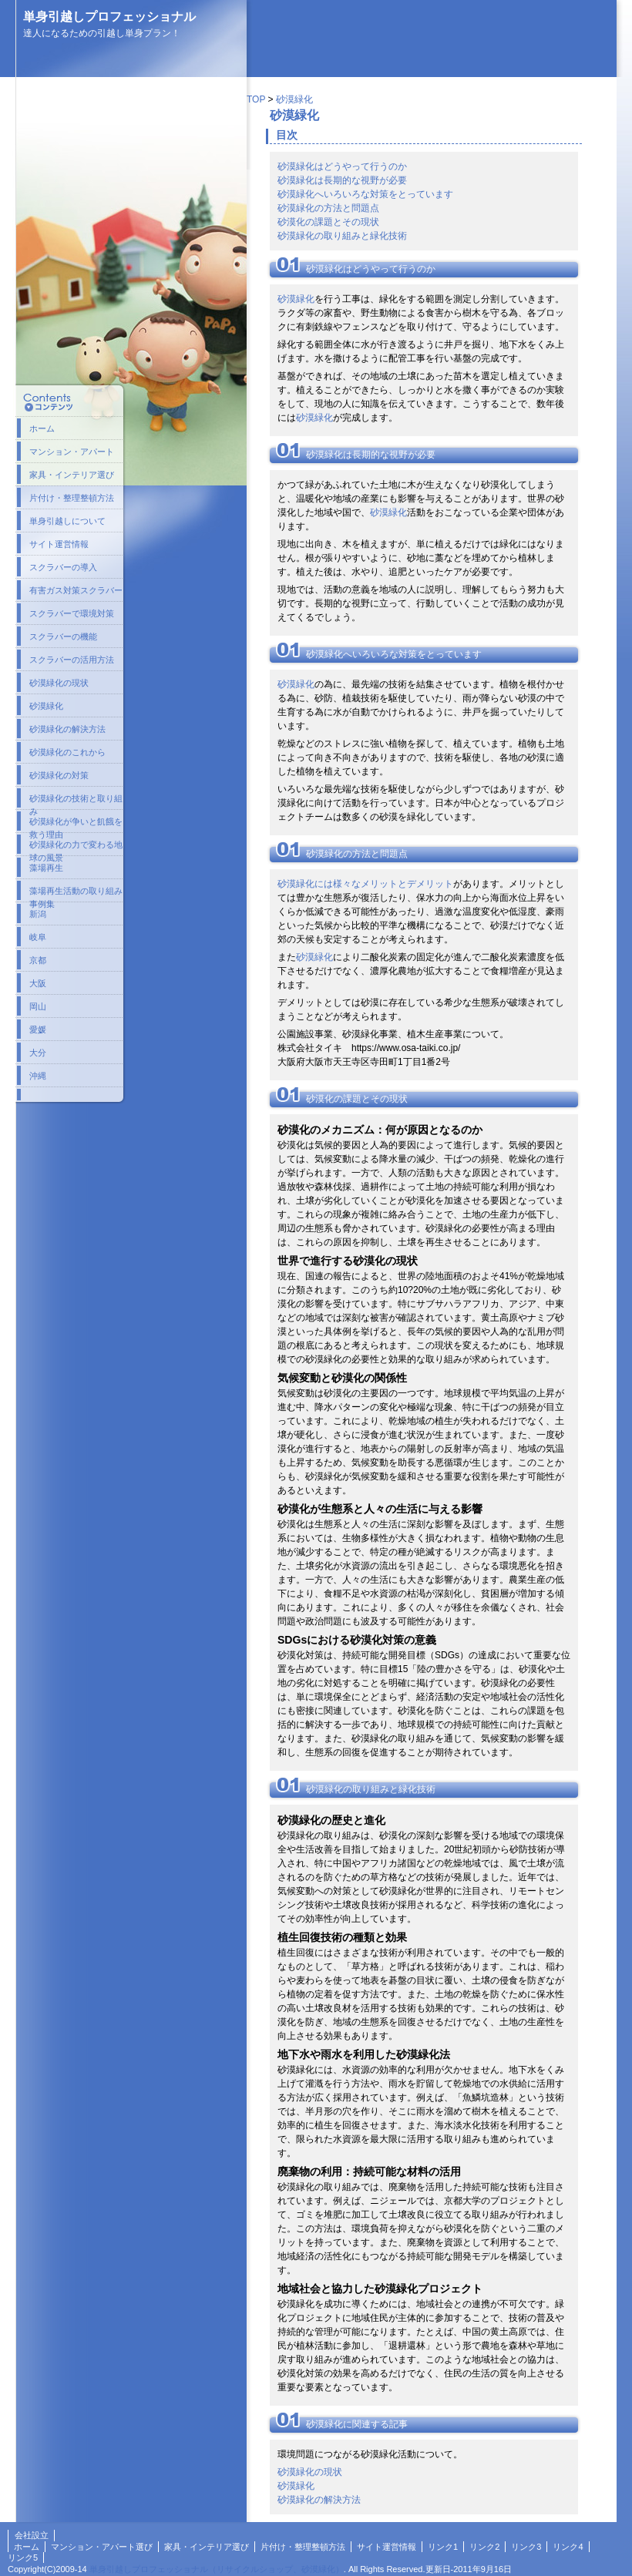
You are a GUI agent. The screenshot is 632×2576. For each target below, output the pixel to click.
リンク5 (23, 2557)
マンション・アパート (71, 451)
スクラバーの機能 (63, 636)
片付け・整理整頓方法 (71, 497)
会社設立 (32, 2535)
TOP (256, 99)
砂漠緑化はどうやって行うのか (342, 166)
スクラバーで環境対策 (71, 613)
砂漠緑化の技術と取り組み (76, 801)
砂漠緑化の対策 (59, 775)
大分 (37, 1052)
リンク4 (568, 2546)
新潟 (37, 914)
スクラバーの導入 (63, 567)
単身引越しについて (67, 521)
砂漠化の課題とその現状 (328, 222)
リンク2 (484, 2546)
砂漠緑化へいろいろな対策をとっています (365, 194)
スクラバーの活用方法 (71, 659)
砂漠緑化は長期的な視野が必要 (342, 180)
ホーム (42, 428)
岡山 (37, 1006)
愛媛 (37, 1029)
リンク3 (526, 2546)
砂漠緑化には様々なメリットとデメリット (365, 883)
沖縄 (37, 1075)
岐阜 (37, 937)
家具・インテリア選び (71, 474)
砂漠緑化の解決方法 (319, 2499)
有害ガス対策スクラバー (76, 590)
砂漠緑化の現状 (309, 2472)
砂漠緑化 (294, 99)
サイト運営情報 (59, 544)
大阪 (37, 983)
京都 (37, 960)
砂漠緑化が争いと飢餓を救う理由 (76, 824)
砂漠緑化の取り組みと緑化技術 (342, 235)
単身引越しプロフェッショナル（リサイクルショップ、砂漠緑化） (216, 2569)
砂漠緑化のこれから (67, 752)
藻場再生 (46, 867)
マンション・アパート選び (102, 2546)
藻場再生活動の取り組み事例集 (76, 894)
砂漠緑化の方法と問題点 (328, 208)
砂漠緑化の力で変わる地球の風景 (76, 847)
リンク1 (443, 2546)
